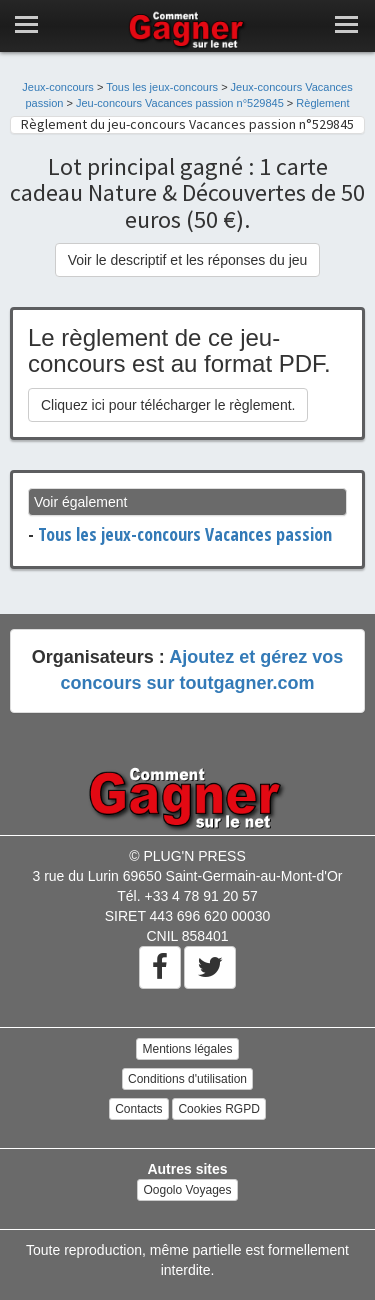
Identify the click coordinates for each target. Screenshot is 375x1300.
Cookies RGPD (218, 1109)
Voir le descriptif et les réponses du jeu (188, 260)
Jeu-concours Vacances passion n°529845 (180, 103)
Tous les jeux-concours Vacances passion (185, 534)
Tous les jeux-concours (162, 87)
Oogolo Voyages (187, 1190)
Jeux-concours (58, 87)
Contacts (138, 1109)
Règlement (322, 103)
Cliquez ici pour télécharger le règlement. (168, 405)
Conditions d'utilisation (187, 1079)
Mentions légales (187, 1049)
